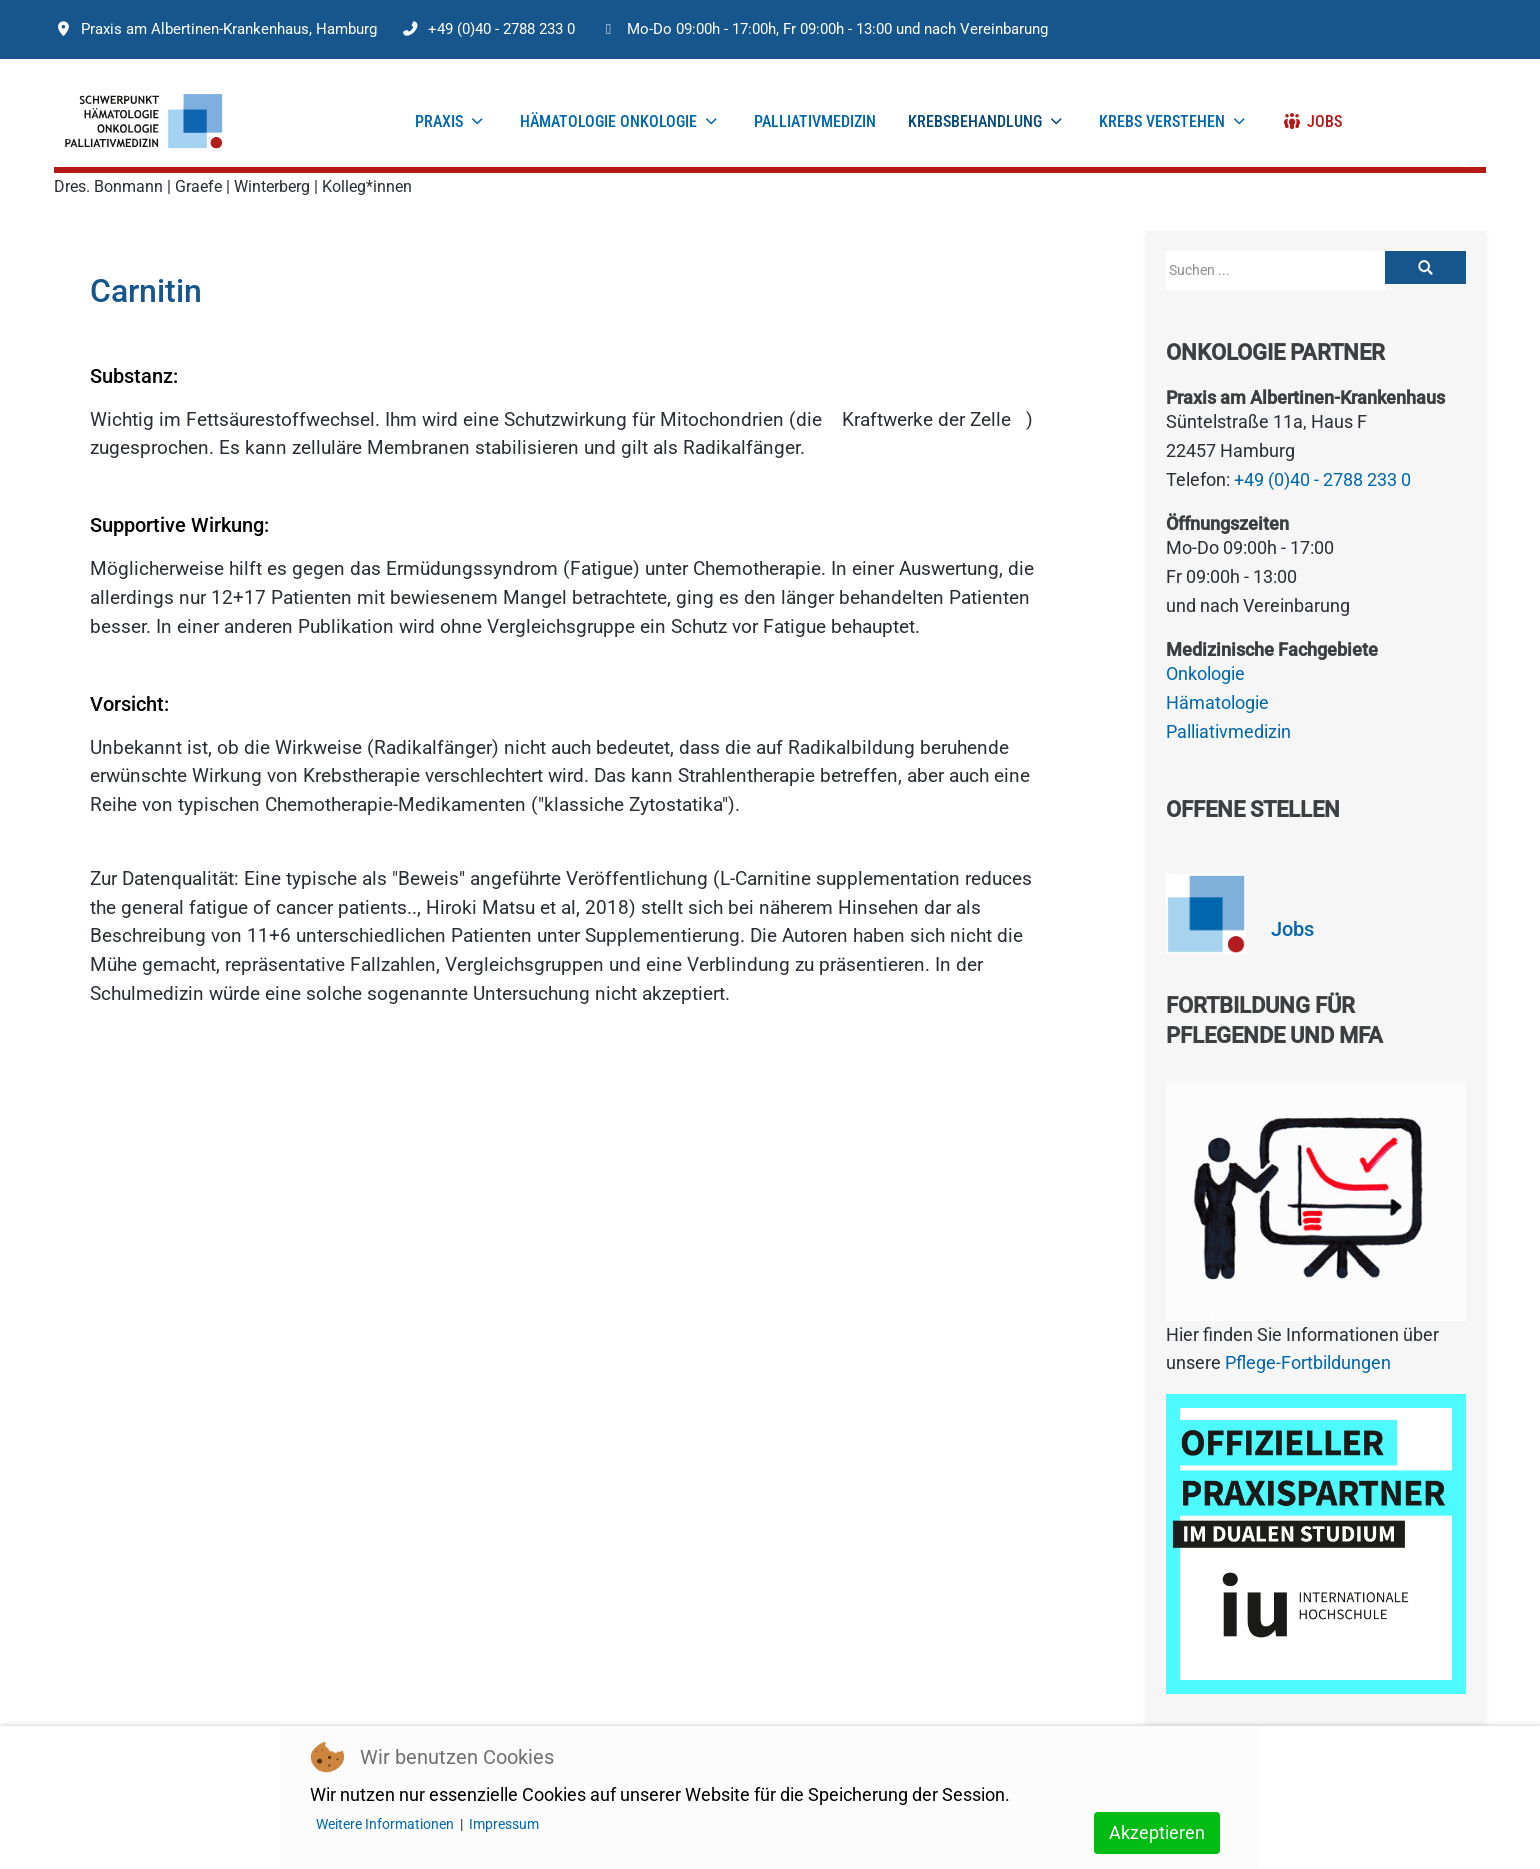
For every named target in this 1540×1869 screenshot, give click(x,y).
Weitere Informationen (385, 1824)
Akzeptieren (1157, 1832)
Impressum (504, 1824)
